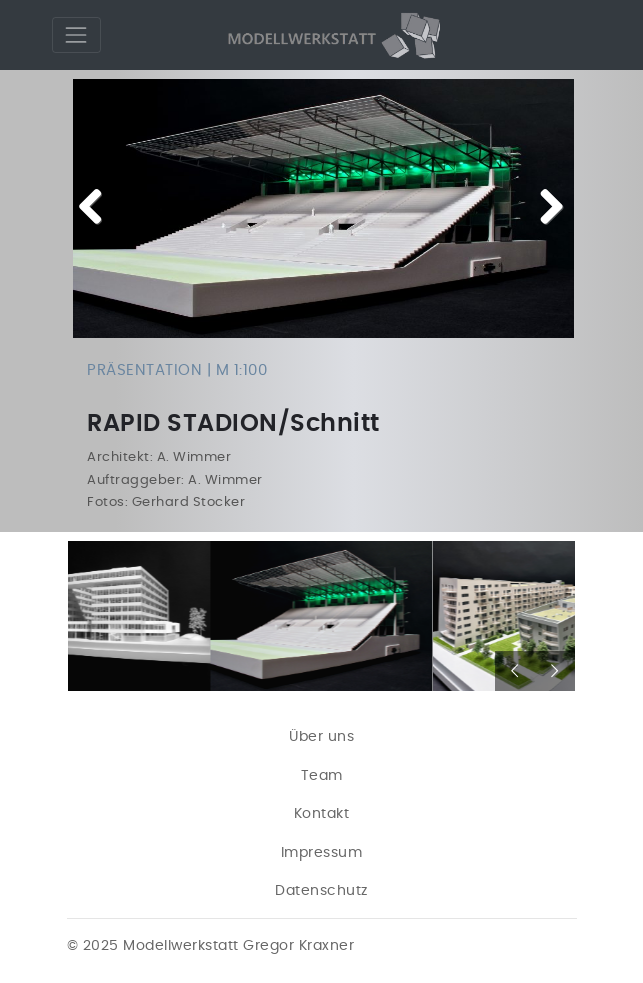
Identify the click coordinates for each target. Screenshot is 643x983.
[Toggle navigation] (76, 34)
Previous (98, 208)
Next (544, 208)
